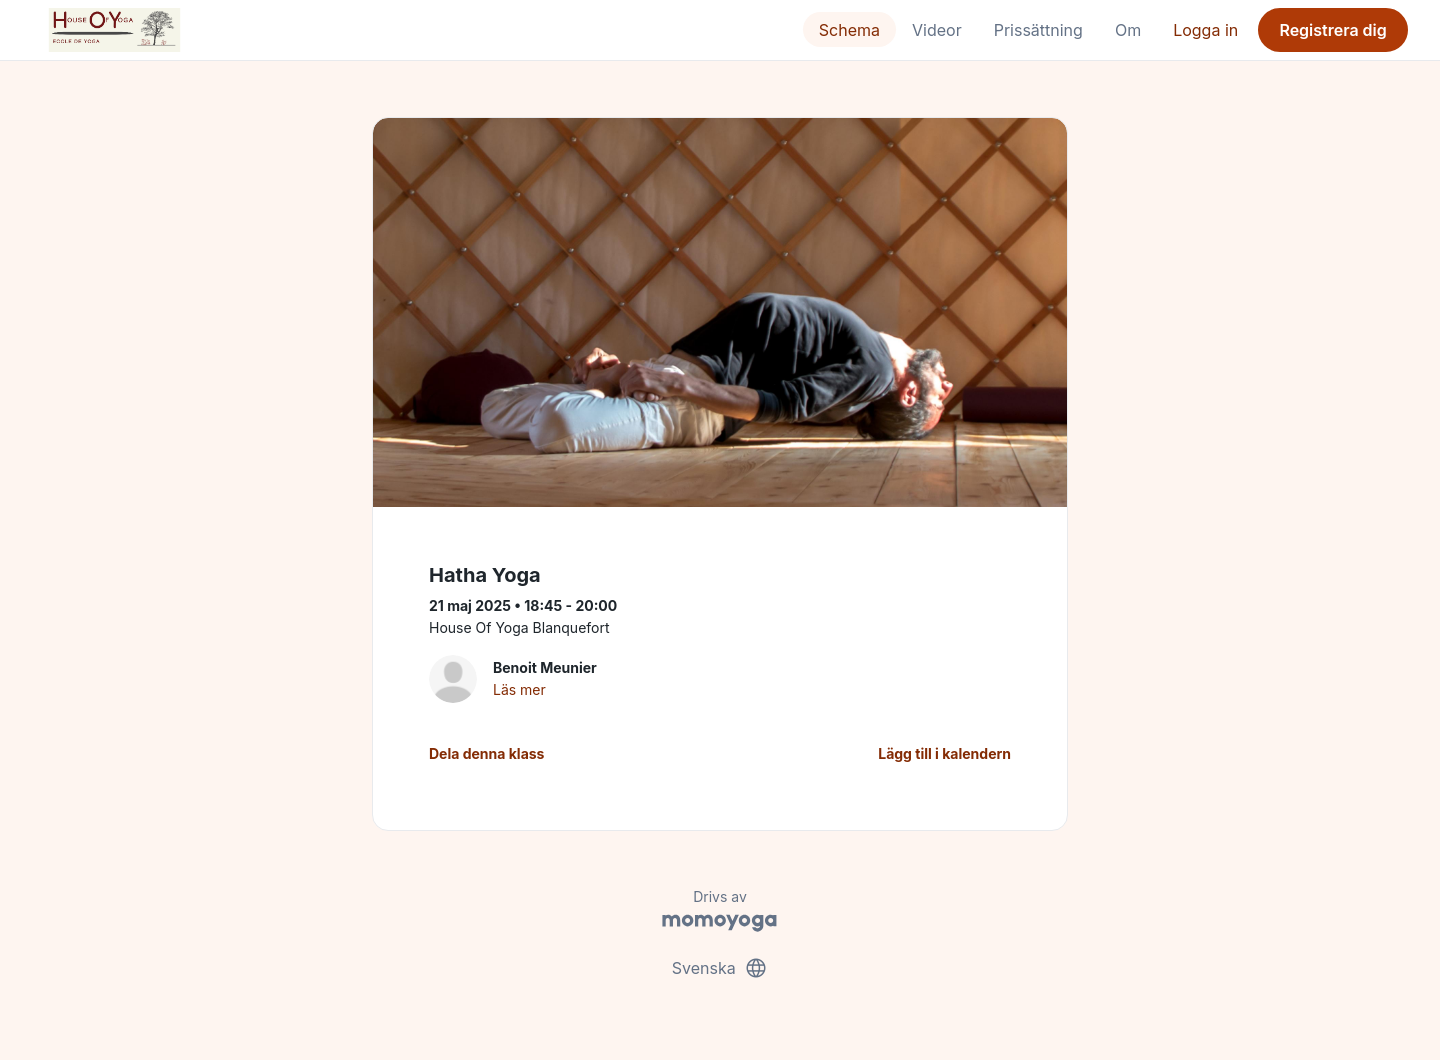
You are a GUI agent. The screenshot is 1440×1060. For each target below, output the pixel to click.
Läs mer (519, 689)
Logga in (1205, 30)
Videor (937, 30)
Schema (849, 30)
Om (1128, 30)
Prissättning (1038, 30)
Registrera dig (1332, 30)
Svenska (720, 968)
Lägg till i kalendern (944, 753)
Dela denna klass (486, 753)
